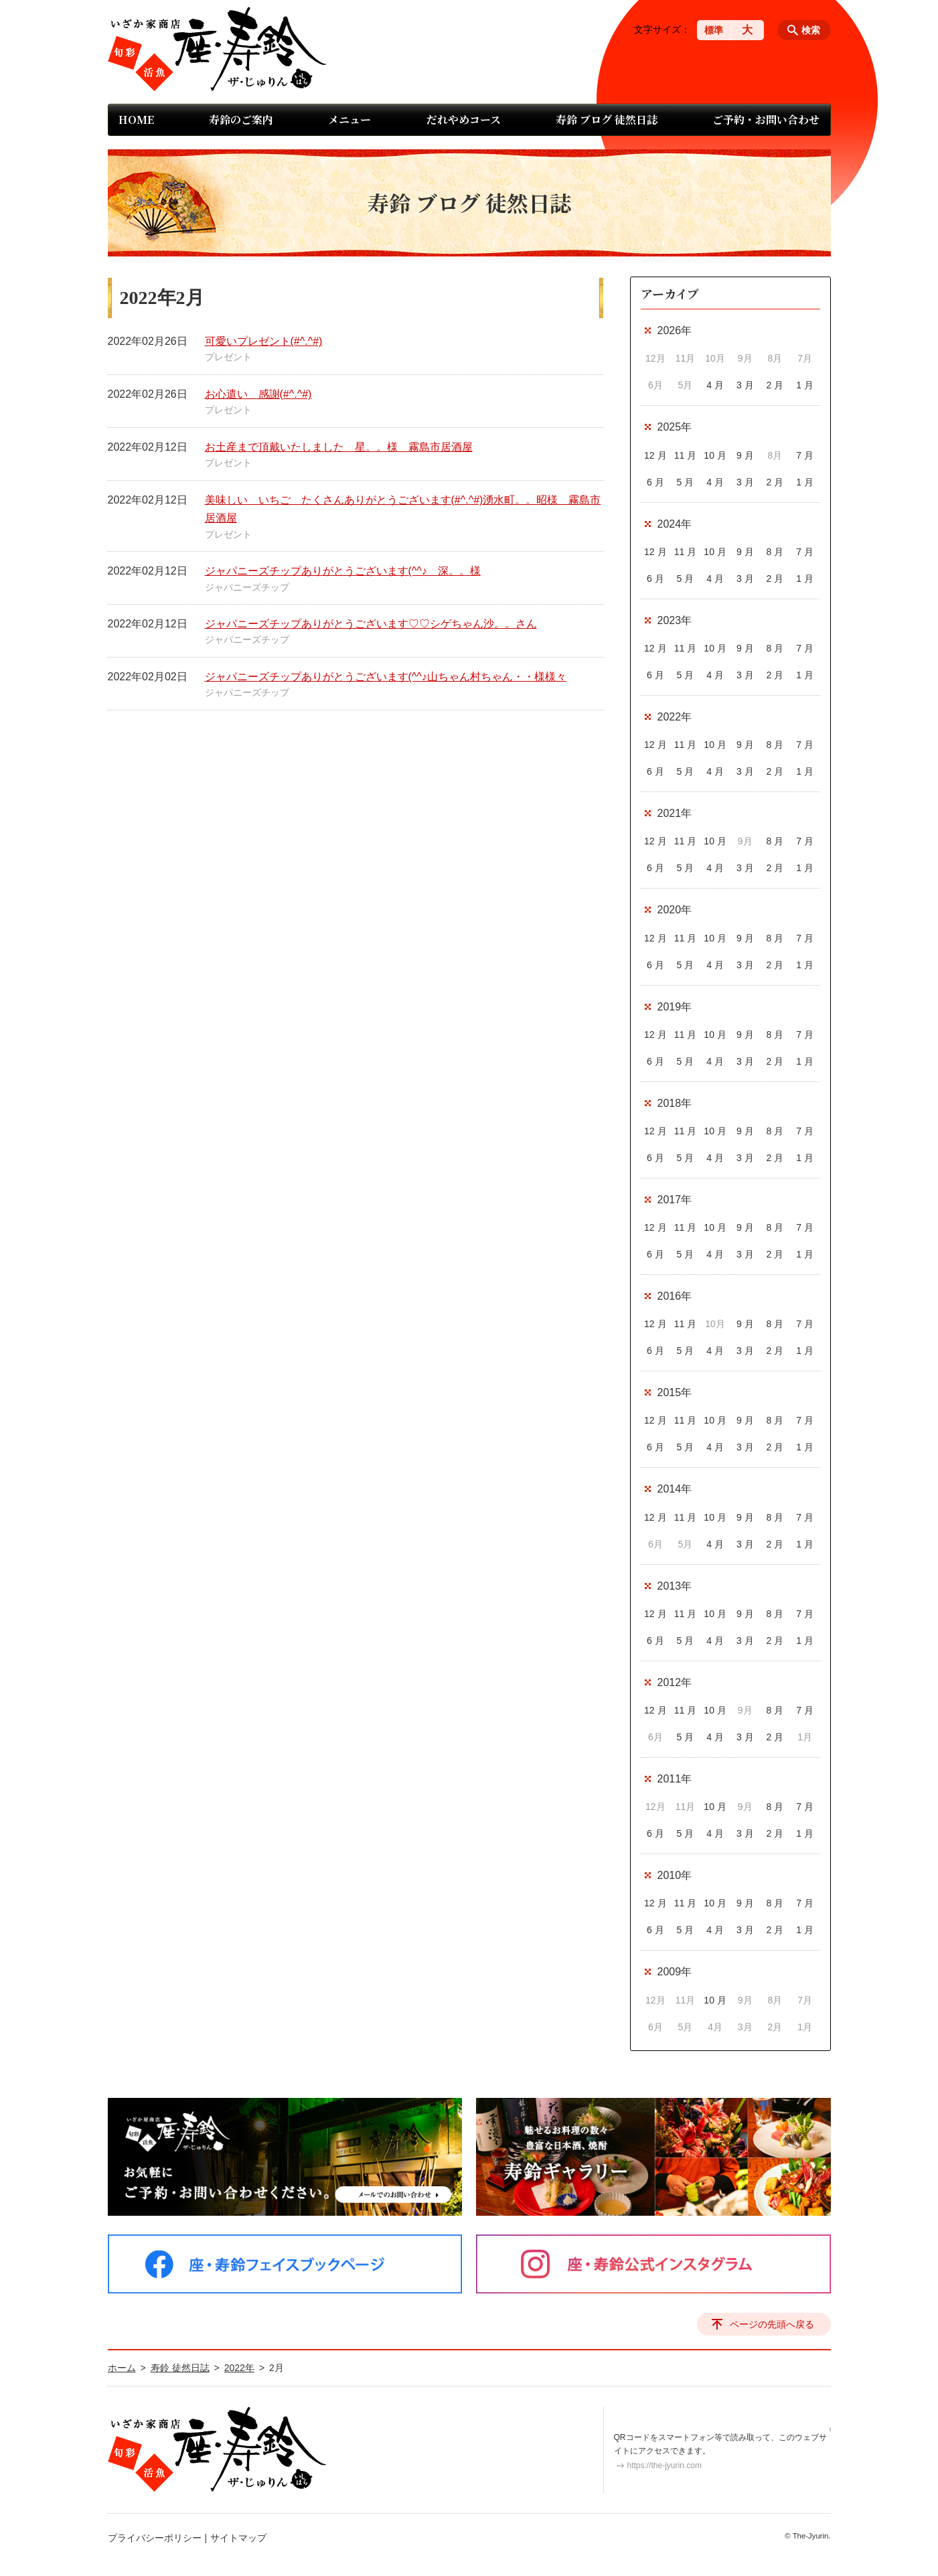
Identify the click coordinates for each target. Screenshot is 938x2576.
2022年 (674, 717)
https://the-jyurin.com (664, 2465)
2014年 (674, 1489)
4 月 (715, 385)
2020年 (674, 909)
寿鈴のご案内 (241, 119)
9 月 (745, 455)
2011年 (674, 1779)
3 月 (745, 385)
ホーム (122, 2367)
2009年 (674, 1971)
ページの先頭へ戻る (772, 2324)
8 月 (775, 551)
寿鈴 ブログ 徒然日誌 (606, 119)
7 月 (804, 455)
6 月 (655, 482)
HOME (136, 119)
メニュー (349, 119)
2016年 (674, 1296)
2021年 (674, 813)
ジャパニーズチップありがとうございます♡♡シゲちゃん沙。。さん (371, 623)
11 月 (685, 455)
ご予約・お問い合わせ (765, 119)
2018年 (674, 1103)
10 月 (715, 455)
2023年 (674, 620)
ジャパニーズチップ (247, 587)
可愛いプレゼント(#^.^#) (264, 341)
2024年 (674, 524)
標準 (713, 30)
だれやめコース (463, 119)
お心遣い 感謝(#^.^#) (258, 394)
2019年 (674, 1006)
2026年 (674, 330)
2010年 (674, 1875)
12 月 (655, 455)
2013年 (674, 1586)
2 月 (775, 385)
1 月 (804, 385)
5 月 (685, 482)
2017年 (674, 1199)
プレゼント (228, 357)
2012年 (674, 1682)
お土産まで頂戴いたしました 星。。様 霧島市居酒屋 (339, 447)
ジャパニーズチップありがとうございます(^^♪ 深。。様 (343, 571)
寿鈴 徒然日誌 (180, 2367)
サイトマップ (238, 2537)
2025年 (674, 427)
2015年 (674, 1392)
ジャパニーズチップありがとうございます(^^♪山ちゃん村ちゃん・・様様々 (385, 676)
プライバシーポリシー (155, 2537)
